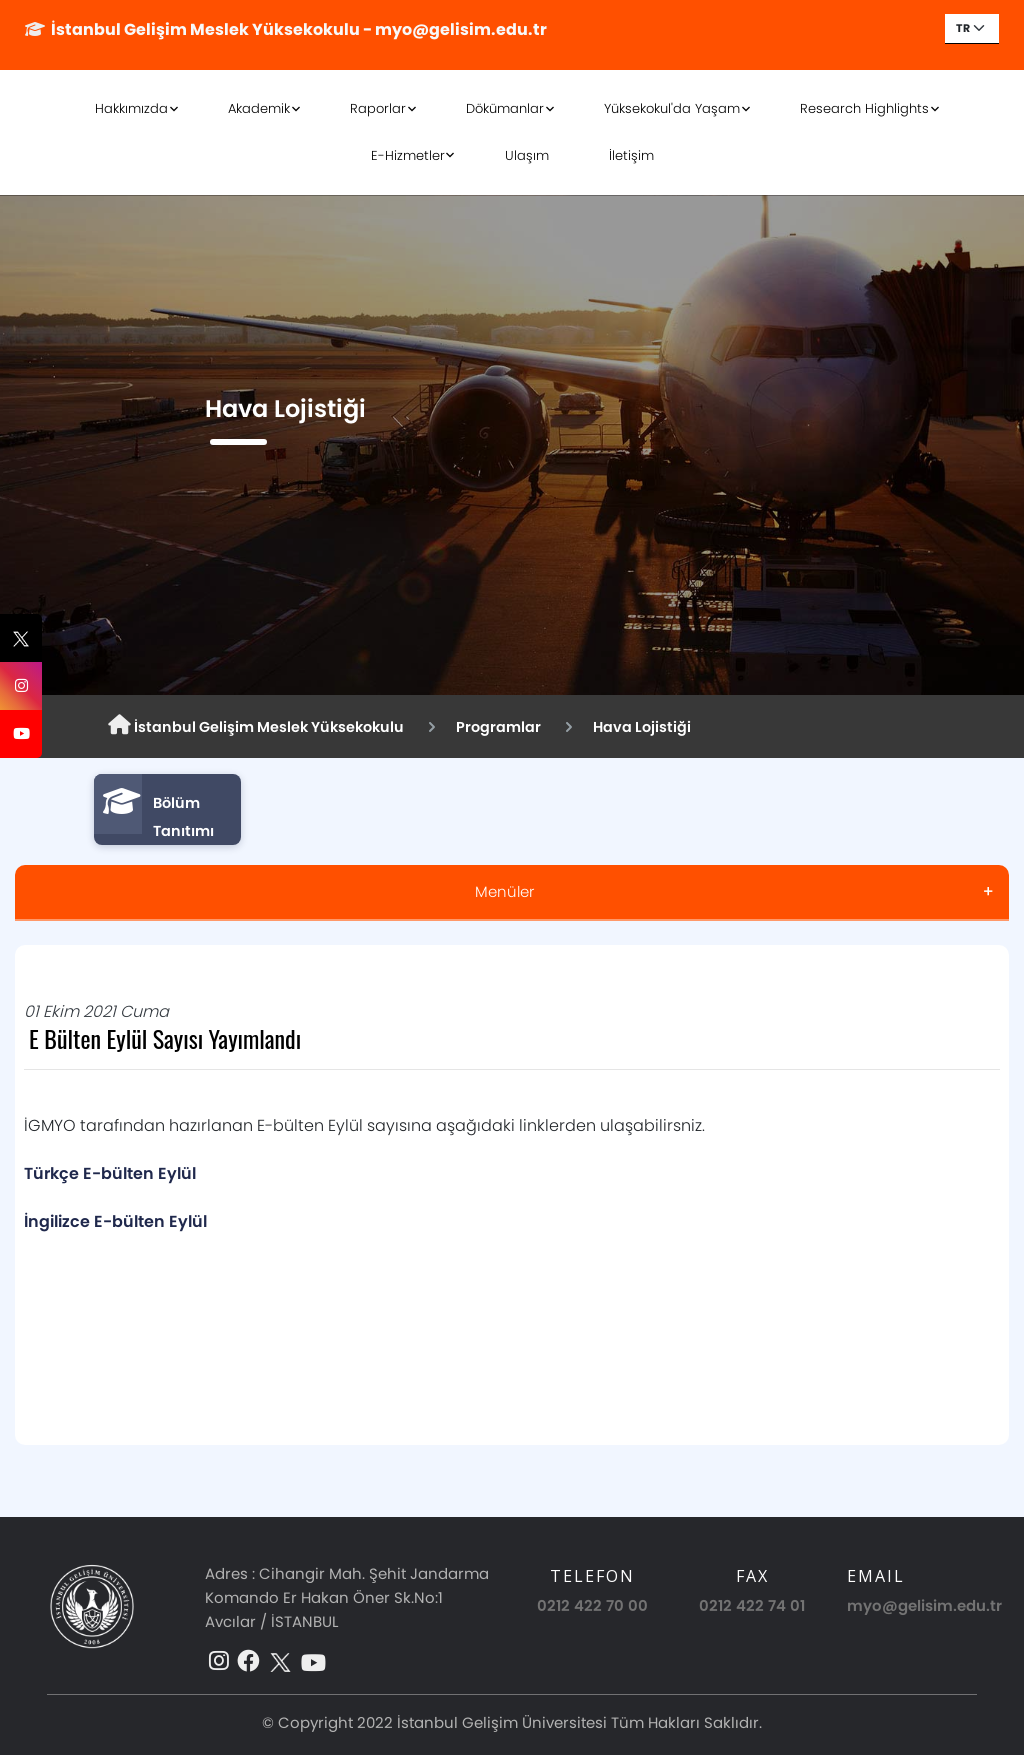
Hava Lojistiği (642, 727)
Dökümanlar (505, 108)
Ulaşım (527, 155)
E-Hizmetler (408, 155)
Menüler (504, 891)
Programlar (498, 727)
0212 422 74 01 (752, 1605)
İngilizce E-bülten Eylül (117, 1221)
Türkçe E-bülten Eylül (112, 1173)
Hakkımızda (131, 108)
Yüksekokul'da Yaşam (672, 108)
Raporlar (378, 108)
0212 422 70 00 (592, 1605)
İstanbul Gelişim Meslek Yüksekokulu (256, 726)
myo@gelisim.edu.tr (924, 1605)
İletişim (631, 155)
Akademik (259, 108)
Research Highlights (864, 108)
